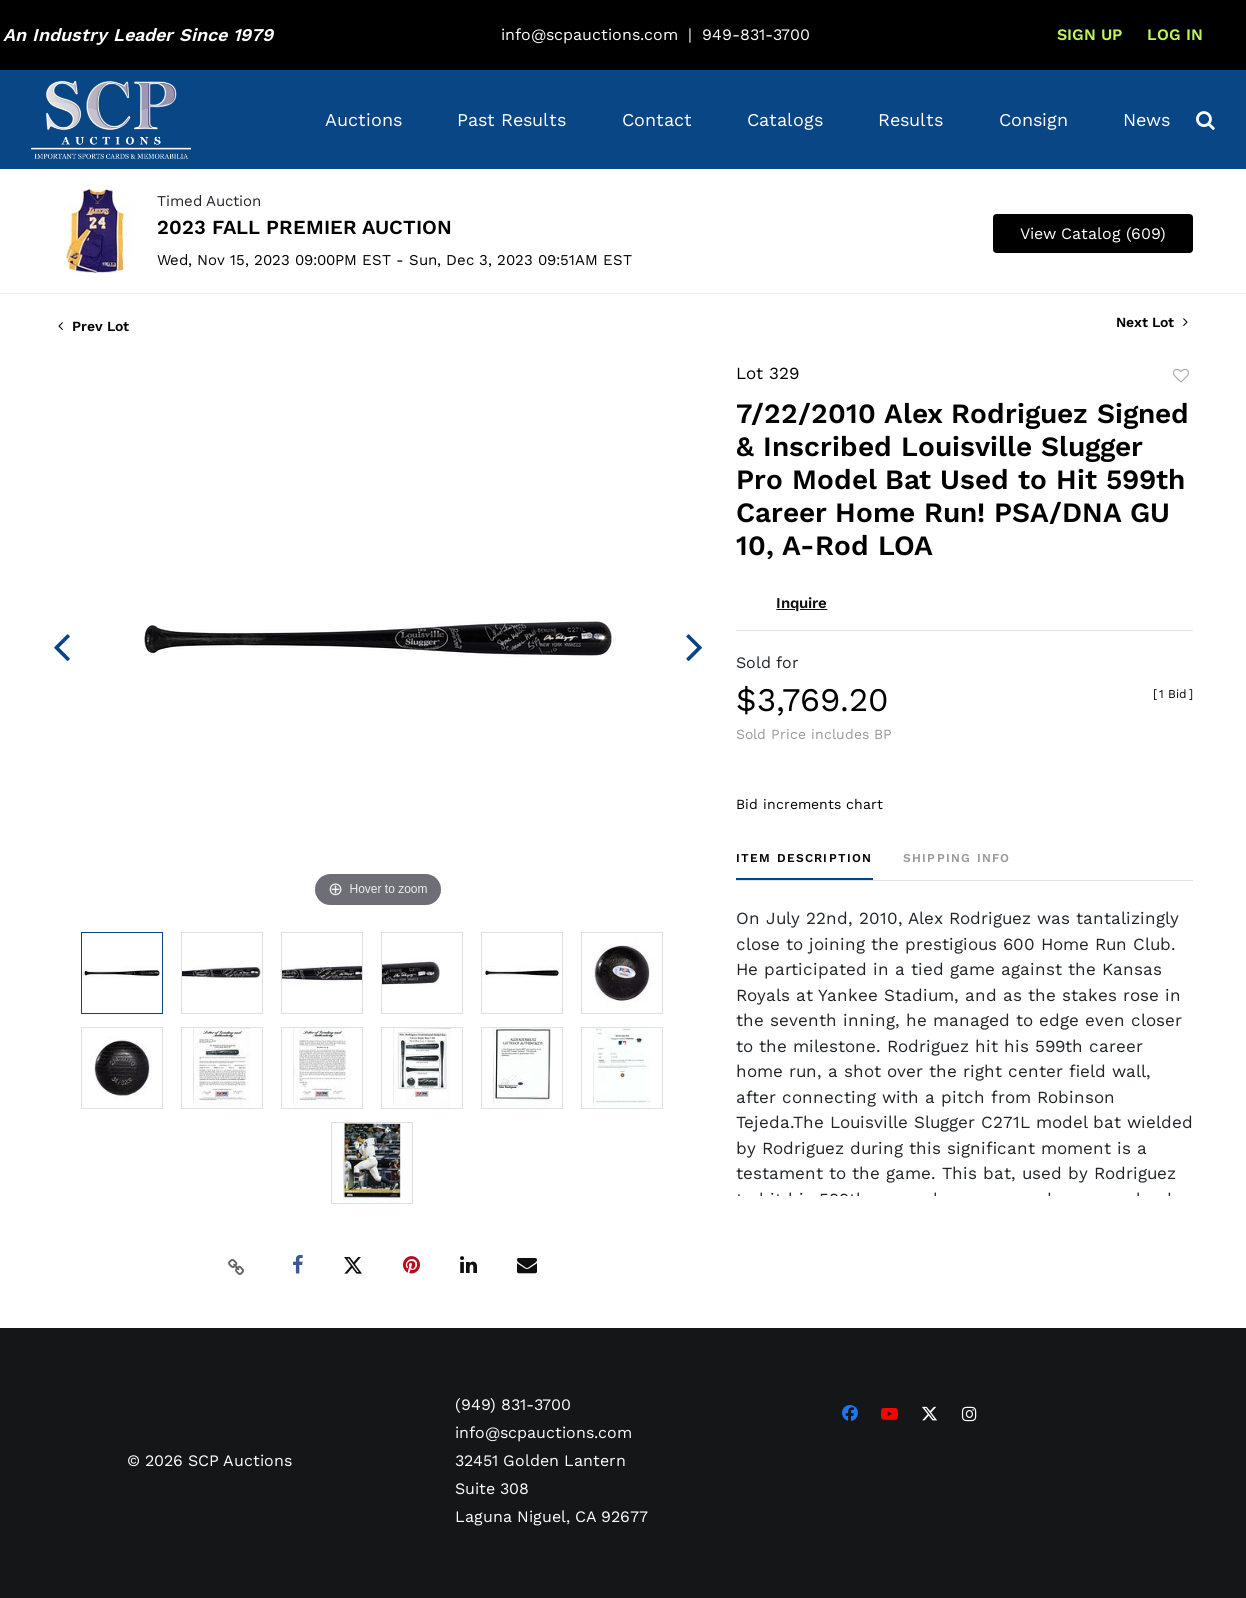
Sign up (1089, 34)
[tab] (804, 865)
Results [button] (910, 119)
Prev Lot (93, 326)
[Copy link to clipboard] (237, 1266)
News (1146, 119)
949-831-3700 (756, 34)
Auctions (363, 119)
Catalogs (785, 119)
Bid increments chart (809, 804)
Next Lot (1152, 322)
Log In (1175, 34)
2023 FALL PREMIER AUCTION (304, 227)
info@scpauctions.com (589, 34)
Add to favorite (1181, 376)
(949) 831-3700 (513, 1404)
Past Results (511, 119)
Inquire (801, 603)
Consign (1033, 119)
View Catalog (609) (1093, 233)
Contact (657, 119)
